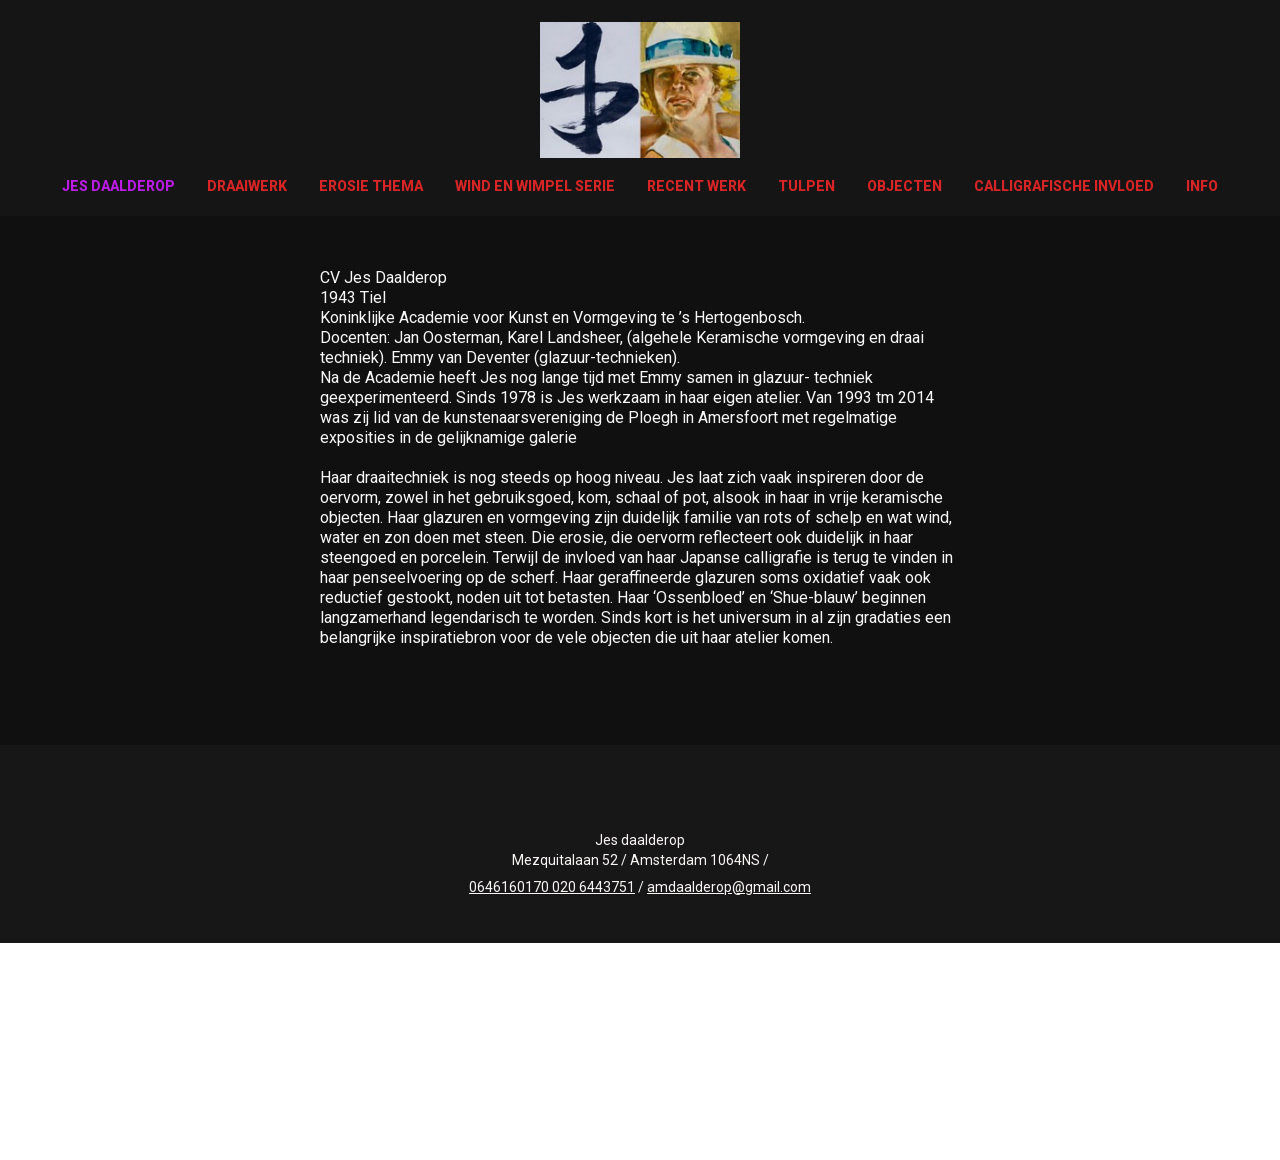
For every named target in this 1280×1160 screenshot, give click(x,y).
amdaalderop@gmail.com (729, 887)
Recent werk (696, 186)
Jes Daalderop (118, 186)
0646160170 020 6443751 (552, 887)
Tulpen (806, 186)
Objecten (904, 186)
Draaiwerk (247, 186)
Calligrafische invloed (1064, 186)
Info (1202, 186)
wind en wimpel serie (535, 186)
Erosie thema (371, 186)
